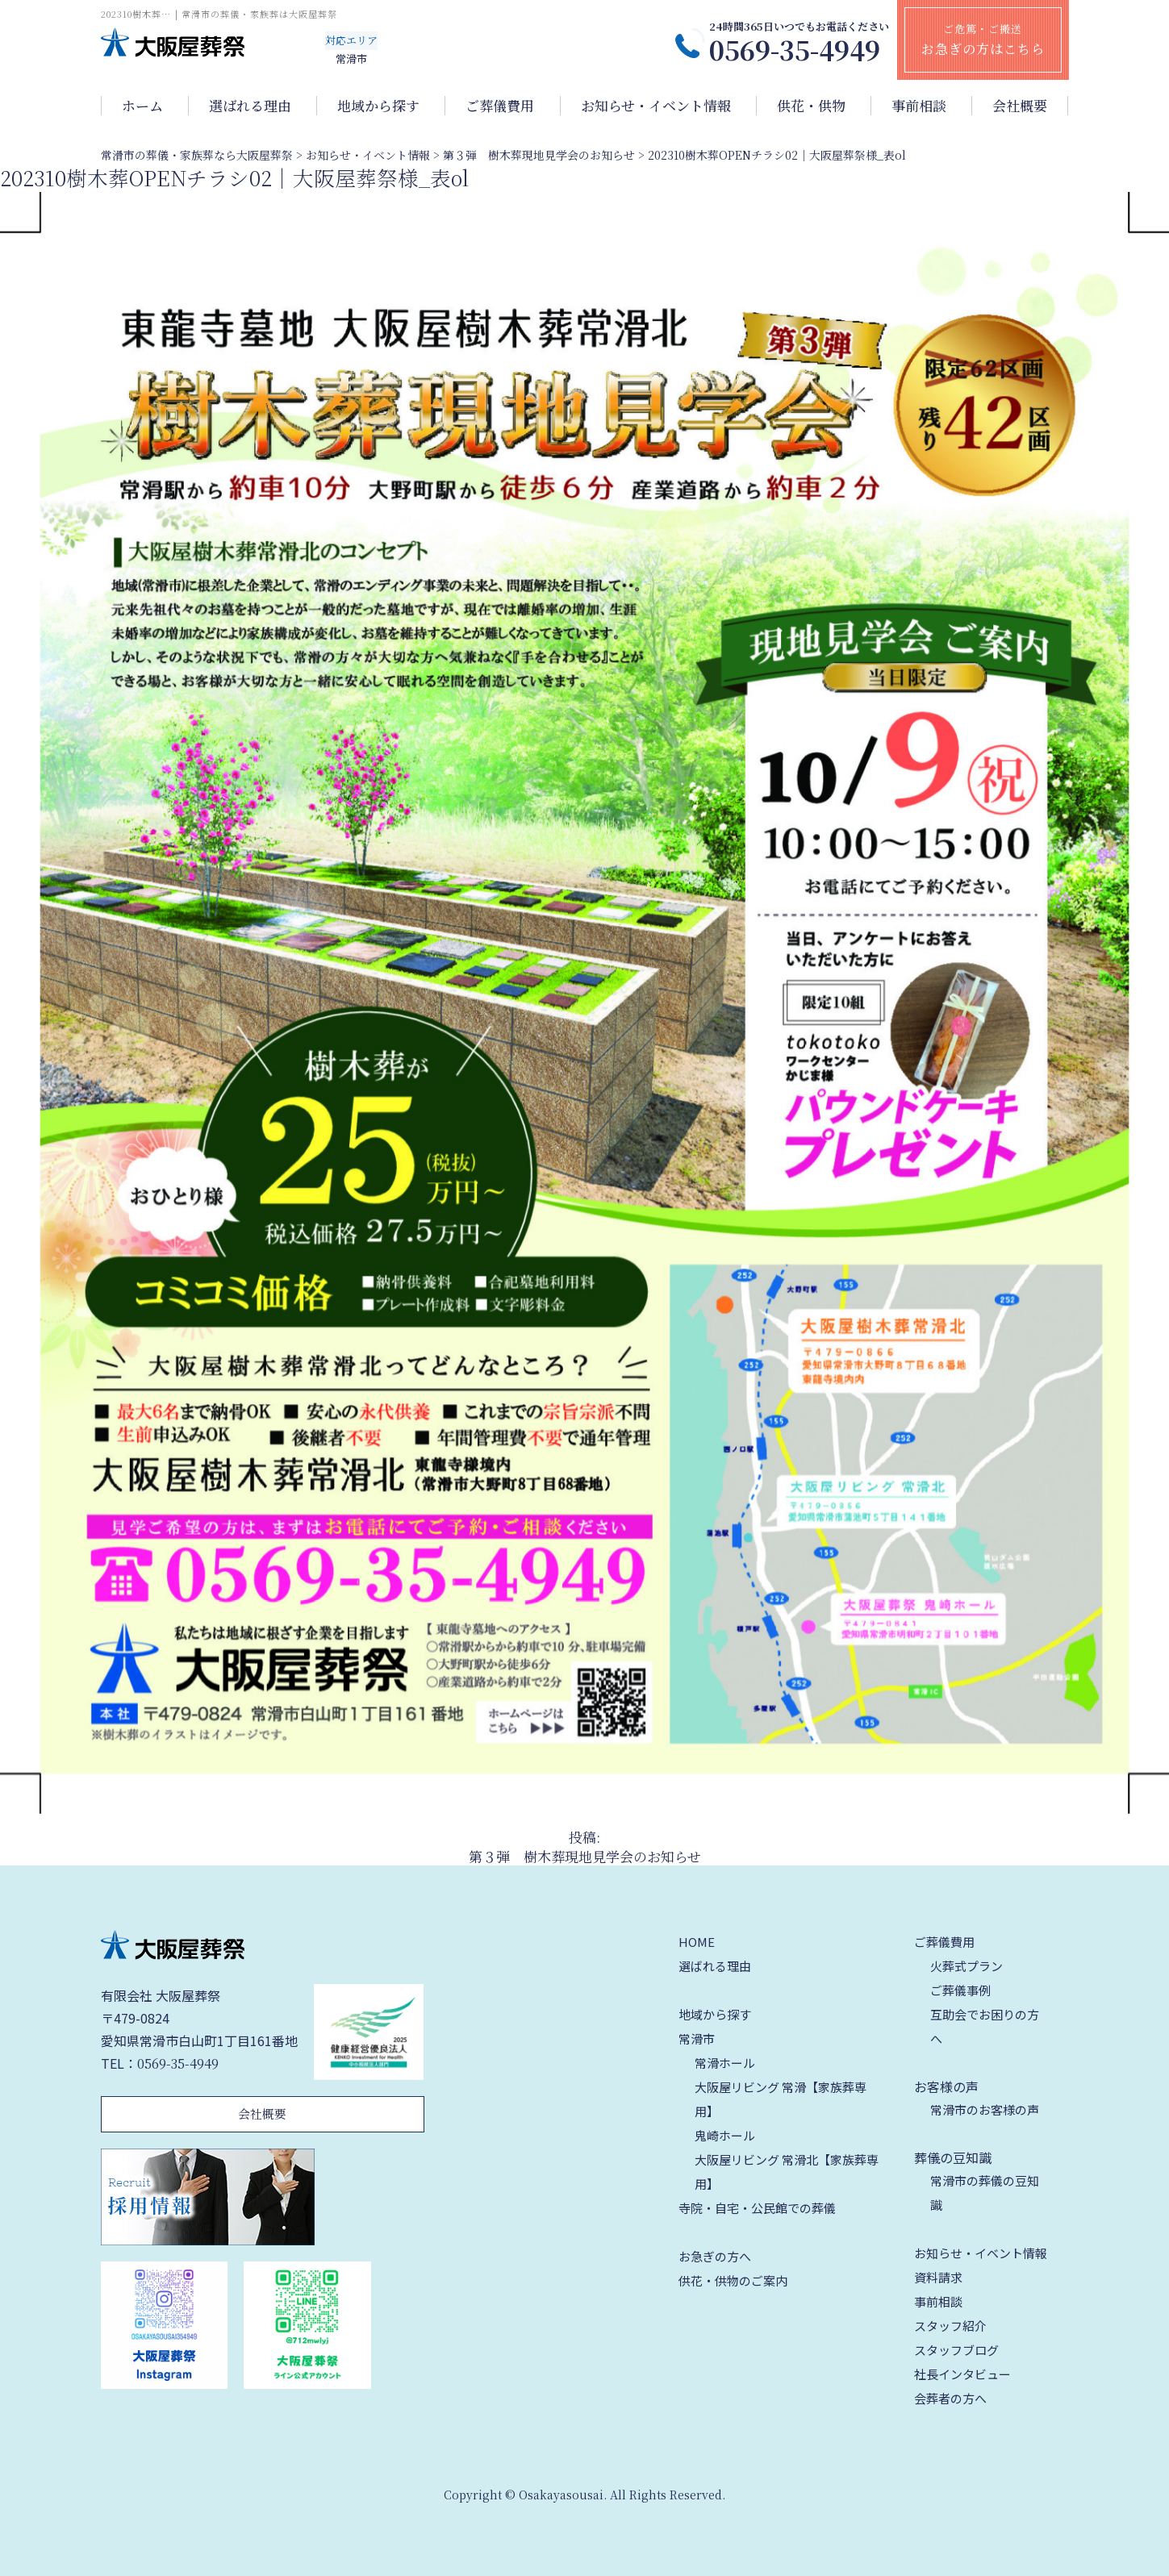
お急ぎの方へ (714, 2256)
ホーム (142, 105)
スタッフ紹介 (950, 2325)
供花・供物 (811, 105)
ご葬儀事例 (960, 1990)
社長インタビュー (962, 2374)
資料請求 (938, 2277)
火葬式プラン (966, 1965)
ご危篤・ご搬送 (983, 39)
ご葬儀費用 (500, 105)
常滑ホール (725, 2062)
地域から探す (378, 105)
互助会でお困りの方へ (984, 2026)
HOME (696, 1941)
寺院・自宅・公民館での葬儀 (757, 2207)
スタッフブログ (956, 2349)
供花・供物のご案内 (732, 2280)
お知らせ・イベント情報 (656, 105)
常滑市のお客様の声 (984, 2109)
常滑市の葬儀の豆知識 (984, 2192)
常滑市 (696, 2038)
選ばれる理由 (250, 105)
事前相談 (918, 105)
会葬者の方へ (950, 2398)
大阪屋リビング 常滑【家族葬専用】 (780, 2099)
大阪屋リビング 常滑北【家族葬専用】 (787, 2171)
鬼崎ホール (725, 2135)
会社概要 (1019, 105)
